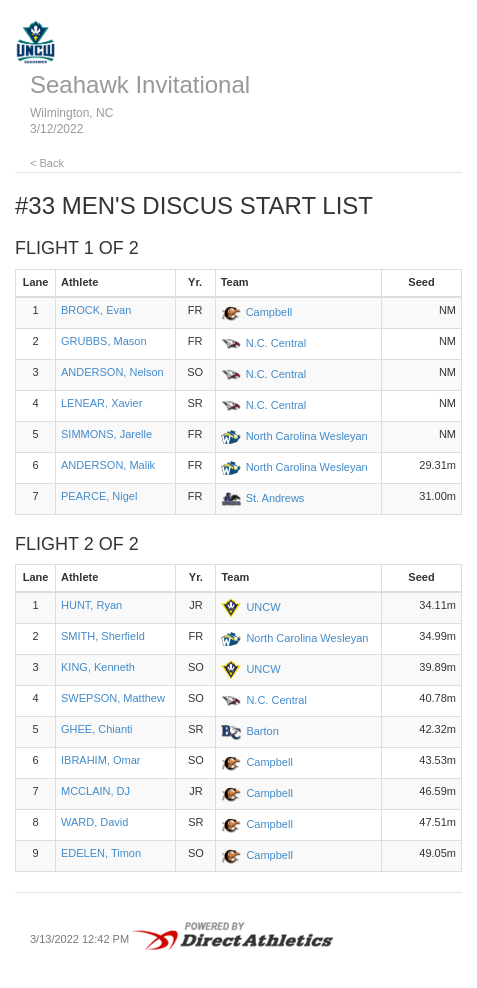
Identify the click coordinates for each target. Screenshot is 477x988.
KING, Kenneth (98, 667)
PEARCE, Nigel (99, 496)
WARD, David (94, 822)
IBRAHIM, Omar (100, 760)
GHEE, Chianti (97, 729)
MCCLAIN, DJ (95, 791)
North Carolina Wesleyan (307, 436)
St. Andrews (275, 498)
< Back (47, 163)
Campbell (269, 312)
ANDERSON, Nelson (112, 372)
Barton (262, 731)
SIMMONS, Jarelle (106, 434)
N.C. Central (276, 343)
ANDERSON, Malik (108, 465)
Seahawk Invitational (140, 84)
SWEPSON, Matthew (113, 698)
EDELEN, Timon (101, 853)
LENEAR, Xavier (101, 403)
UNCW (263, 607)
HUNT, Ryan (91, 605)
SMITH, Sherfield (103, 636)
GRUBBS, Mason (104, 341)
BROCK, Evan (96, 310)
